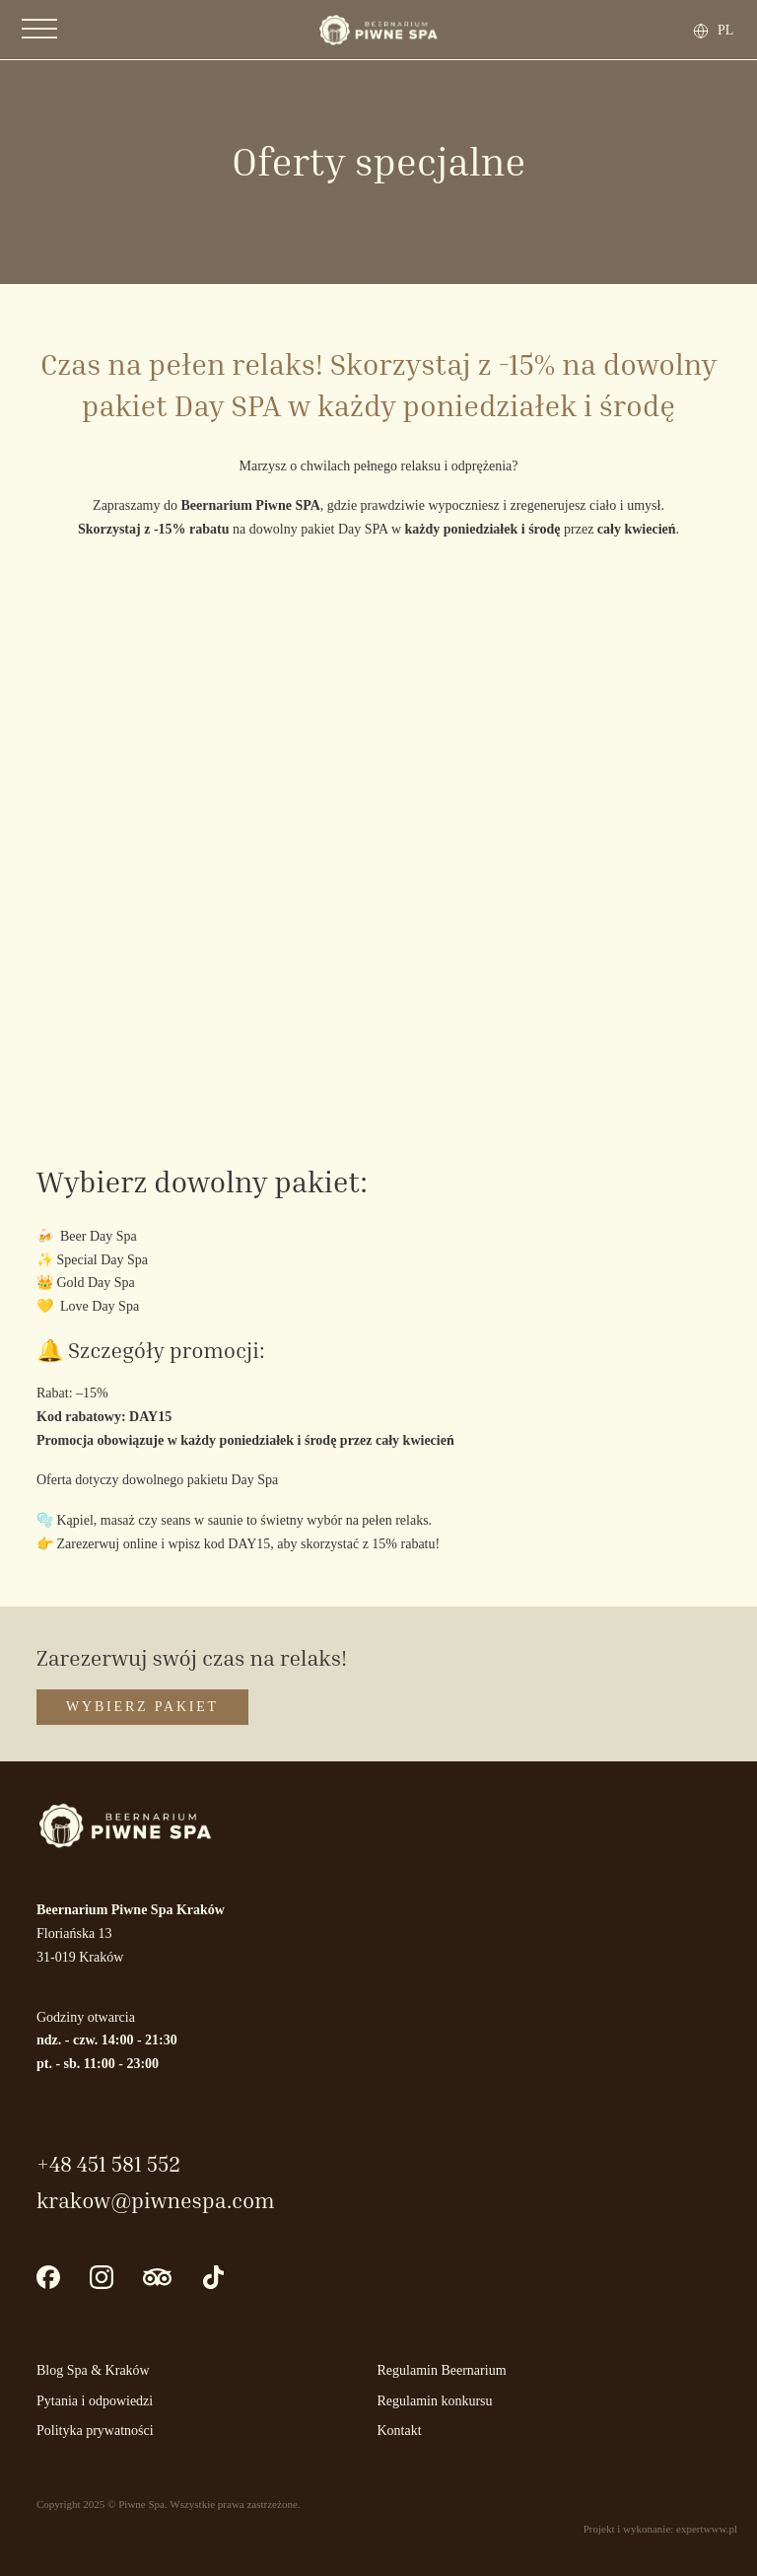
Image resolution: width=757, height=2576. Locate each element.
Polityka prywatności (95, 2430)
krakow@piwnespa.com (155, 2200)
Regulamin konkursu (435, 2401)
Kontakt (400, 2430)
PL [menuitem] (725, 29)
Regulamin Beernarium (442, 2370)
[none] (722, 30)
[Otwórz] (39, 29)
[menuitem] (727, 30)
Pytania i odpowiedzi (94, 2401)
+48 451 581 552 (108, 2164)
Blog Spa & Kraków (93, 2370)
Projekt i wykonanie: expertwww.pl (660, 2529)
